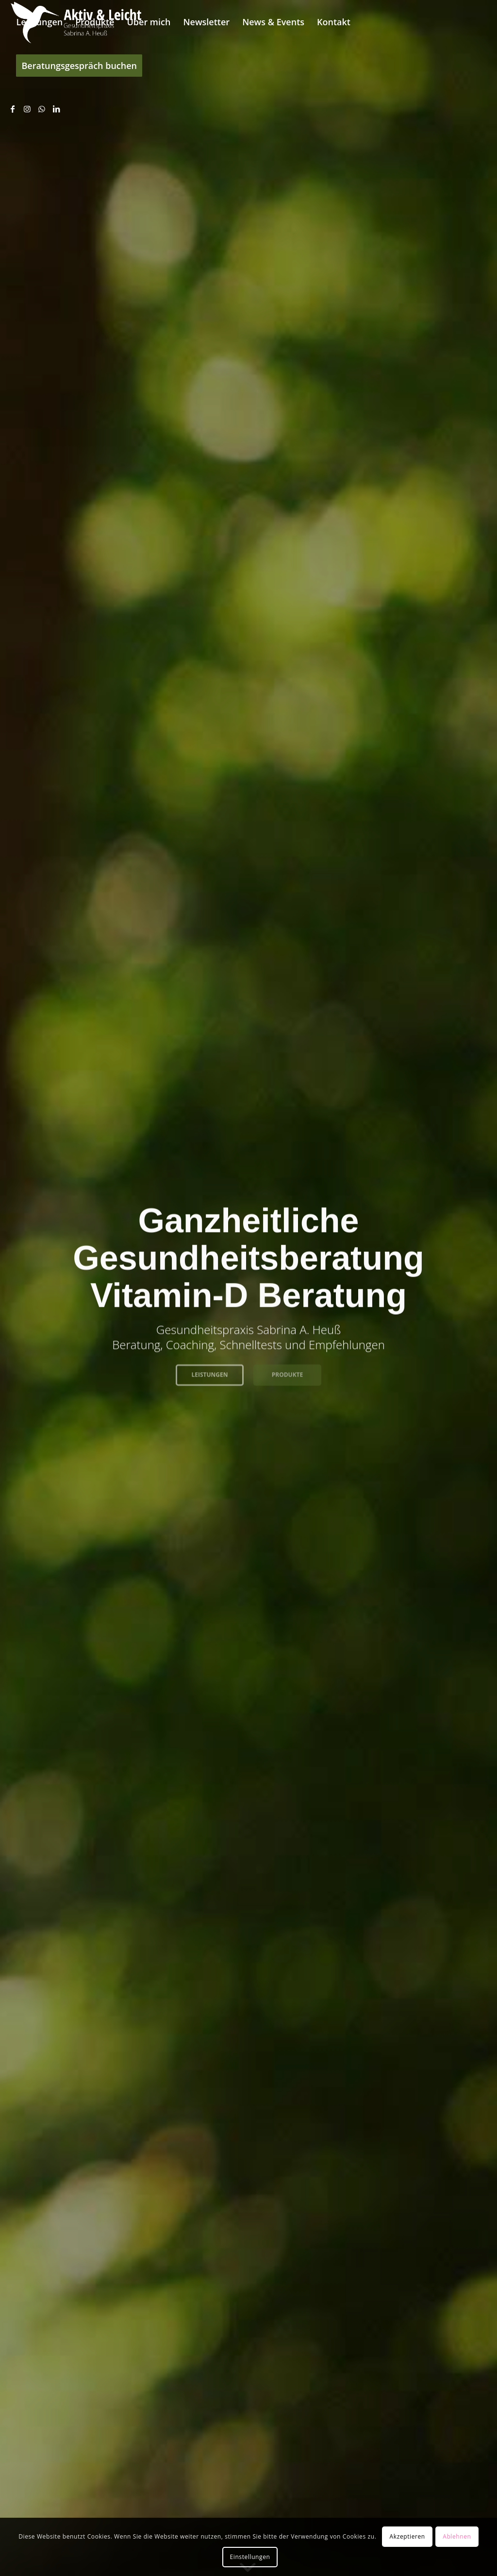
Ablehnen (457, 2536)
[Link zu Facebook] (12, 108)
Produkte (287, 1372)
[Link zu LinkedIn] (56, 108)
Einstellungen (250, 2557)
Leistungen (209, 1372)
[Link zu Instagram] (27, 108)
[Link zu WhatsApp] (41, 108)
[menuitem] (39, 22)
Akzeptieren (407, 2536)
